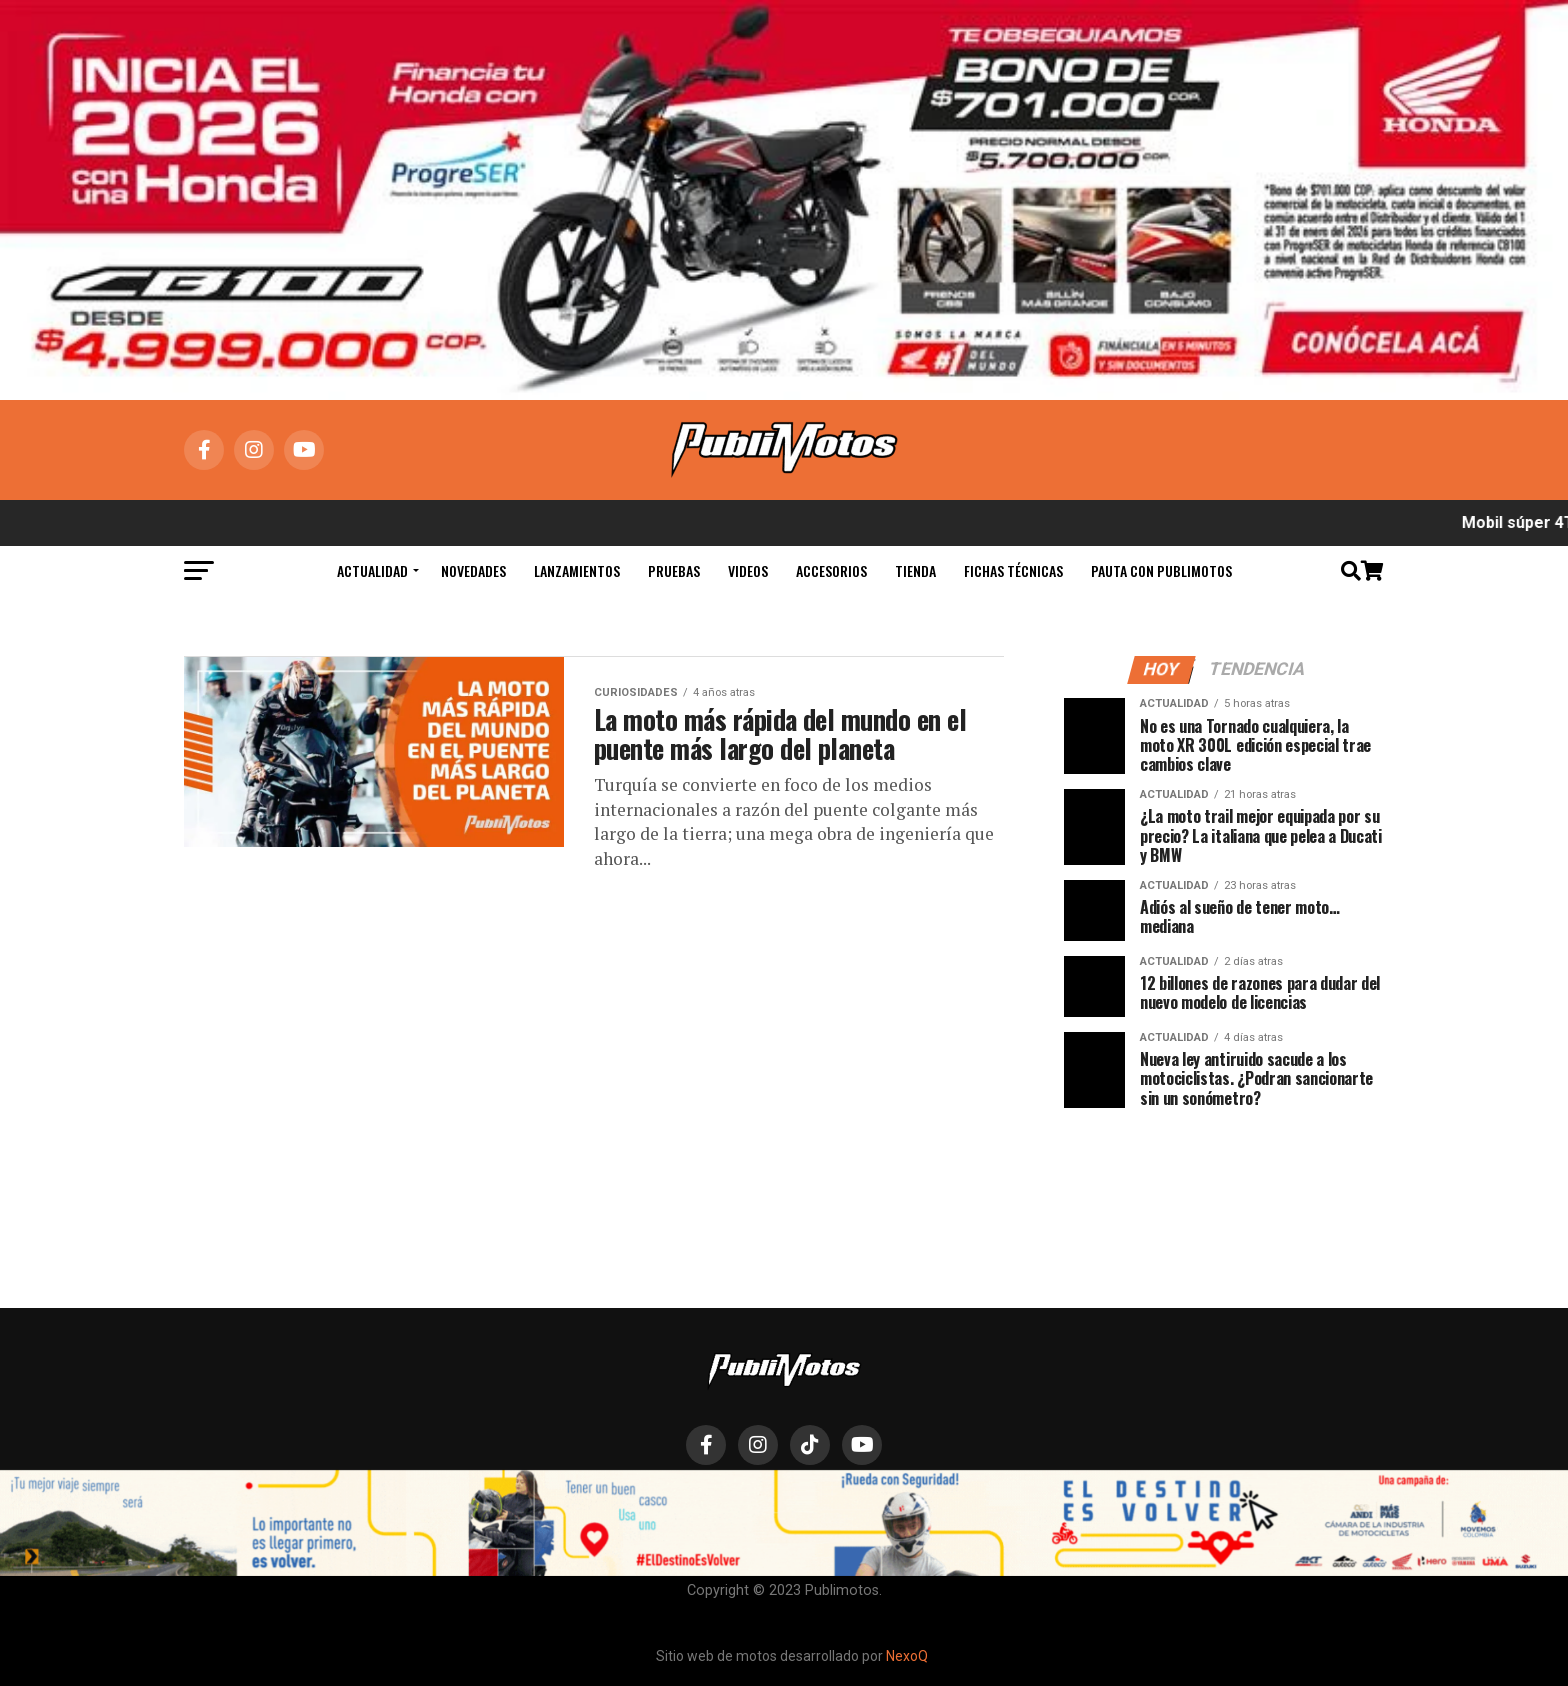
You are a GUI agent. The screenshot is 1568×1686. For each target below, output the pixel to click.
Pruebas (674, 570)
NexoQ (907, 1656)
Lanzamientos (577, 570)
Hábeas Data (932, 1501)
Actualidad (372, 570)
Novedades (473, 570)
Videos (748, 570)
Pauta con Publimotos (1161, 570)
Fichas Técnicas (1013, 570)
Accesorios (831, 570)
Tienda (915, 570)
